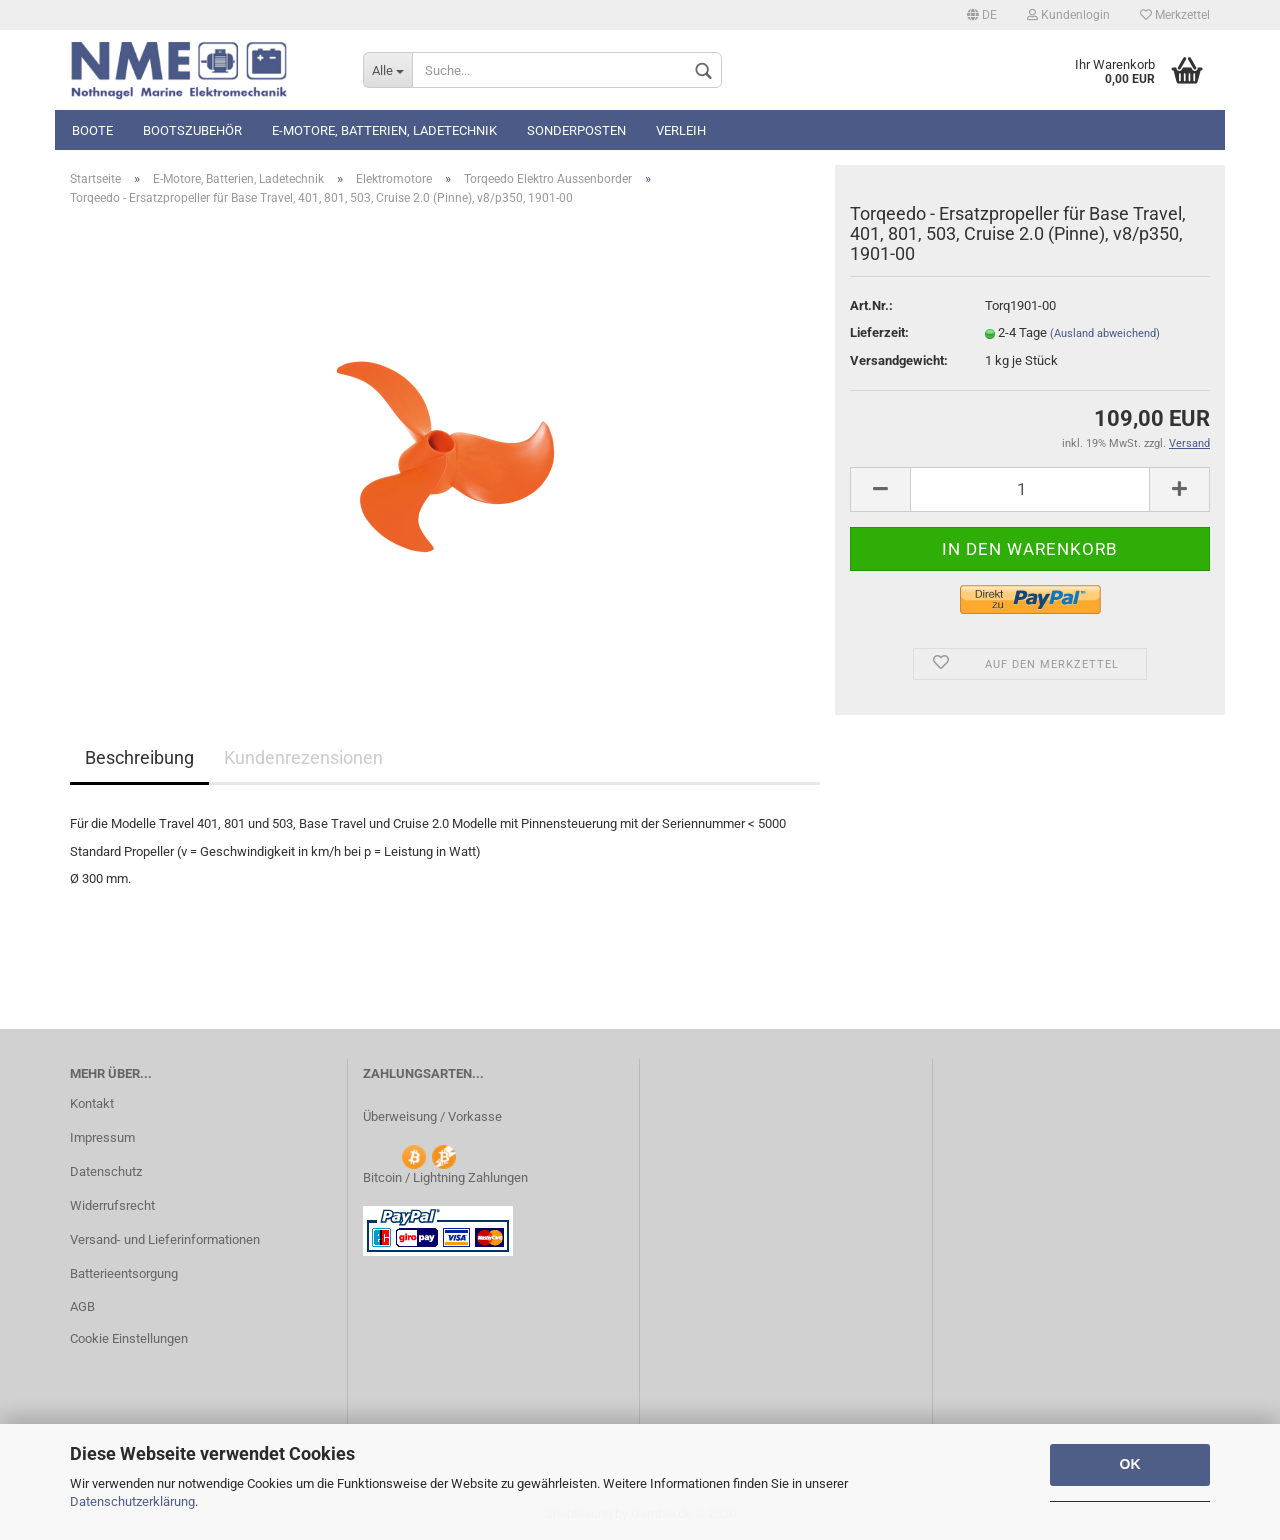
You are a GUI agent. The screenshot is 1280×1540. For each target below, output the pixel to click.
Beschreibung (139, 757)
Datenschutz (106, 1171)
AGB (82, 1306)
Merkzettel (1175, 15)
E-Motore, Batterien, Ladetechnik (384, 130)
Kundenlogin (1068, 15)
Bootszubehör (192, 130)
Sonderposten (576, 130)
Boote (92, 130)
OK (1130, 1464)
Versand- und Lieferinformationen (165, 1239)
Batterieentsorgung (124, 1273)
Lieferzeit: (879, 332)
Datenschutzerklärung (132, 1501)
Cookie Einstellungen (129, 1338)
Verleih (681, 130)
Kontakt (92, 1103)
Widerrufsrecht (112, 1205)
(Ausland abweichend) (1105, 333)
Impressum (102, 1137)
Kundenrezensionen (303, 757)
